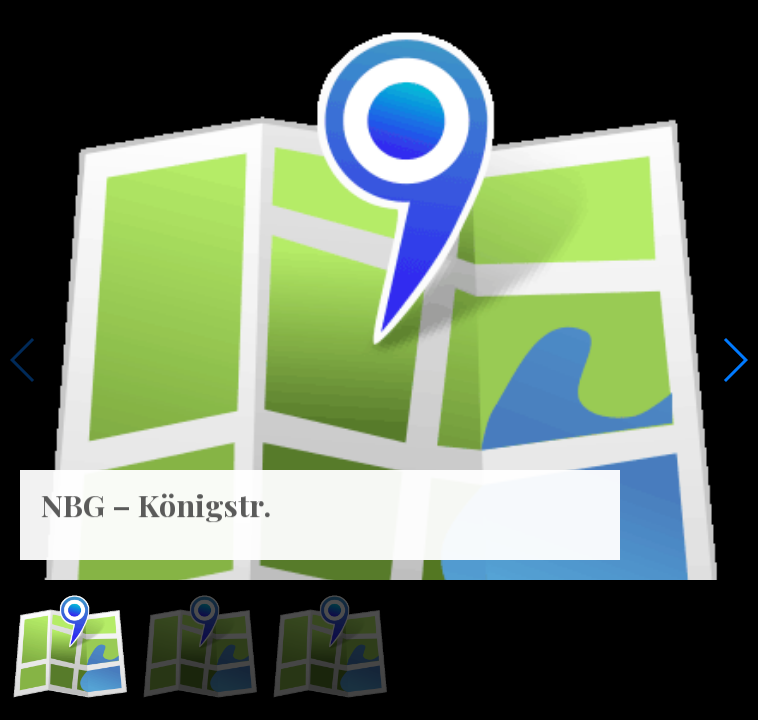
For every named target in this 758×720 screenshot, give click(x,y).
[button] (734, 360)
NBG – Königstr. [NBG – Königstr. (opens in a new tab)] (156, 495)
